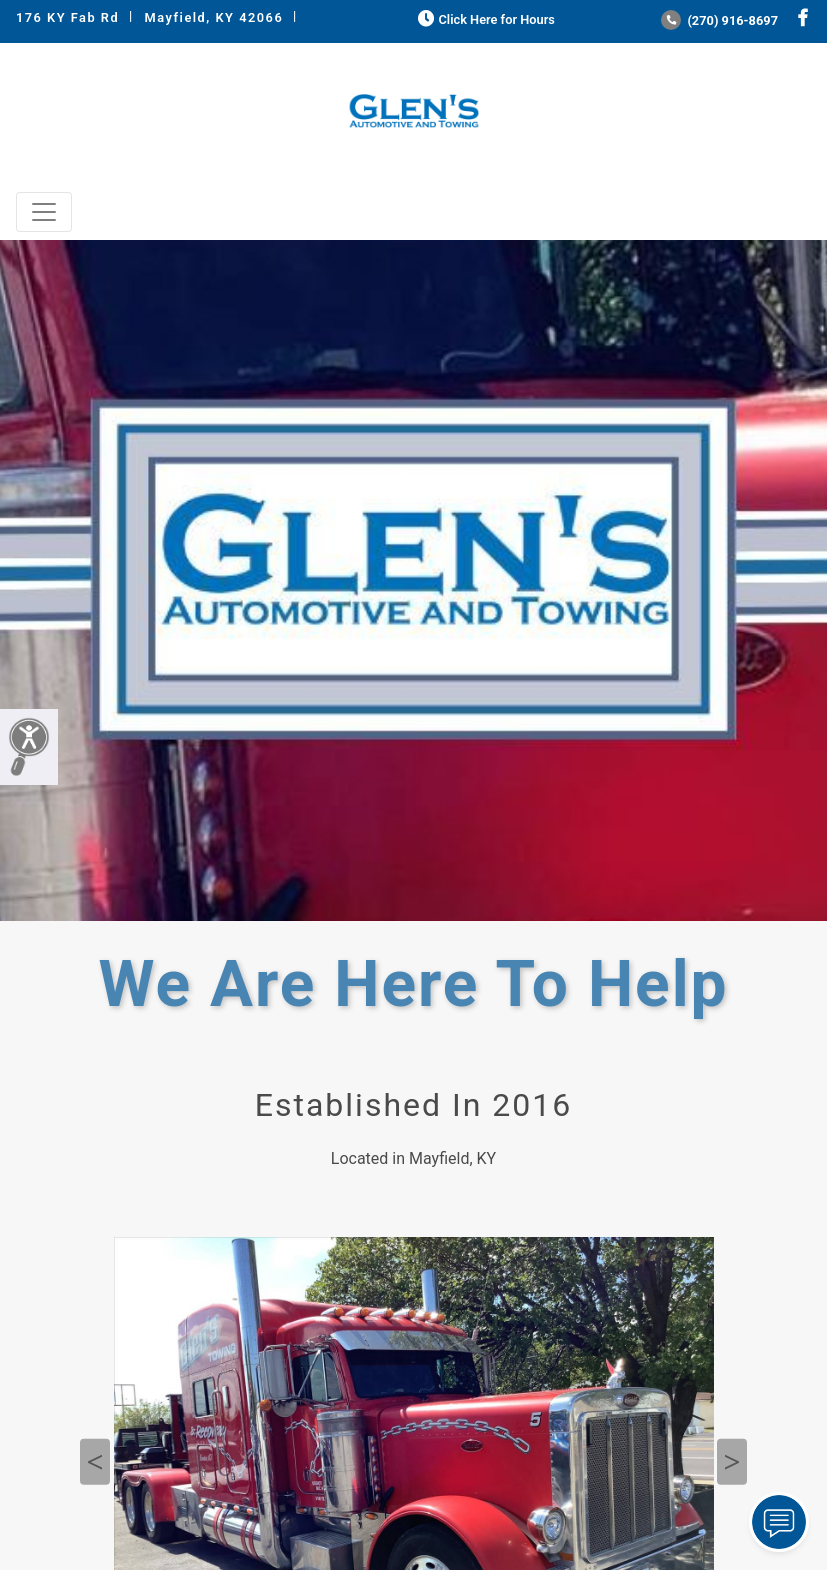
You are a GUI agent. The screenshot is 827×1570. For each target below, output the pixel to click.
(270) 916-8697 (719, 20)
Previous (95, 1462)
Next (732, 1462)
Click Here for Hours (484, 19)
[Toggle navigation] (44, 212)
